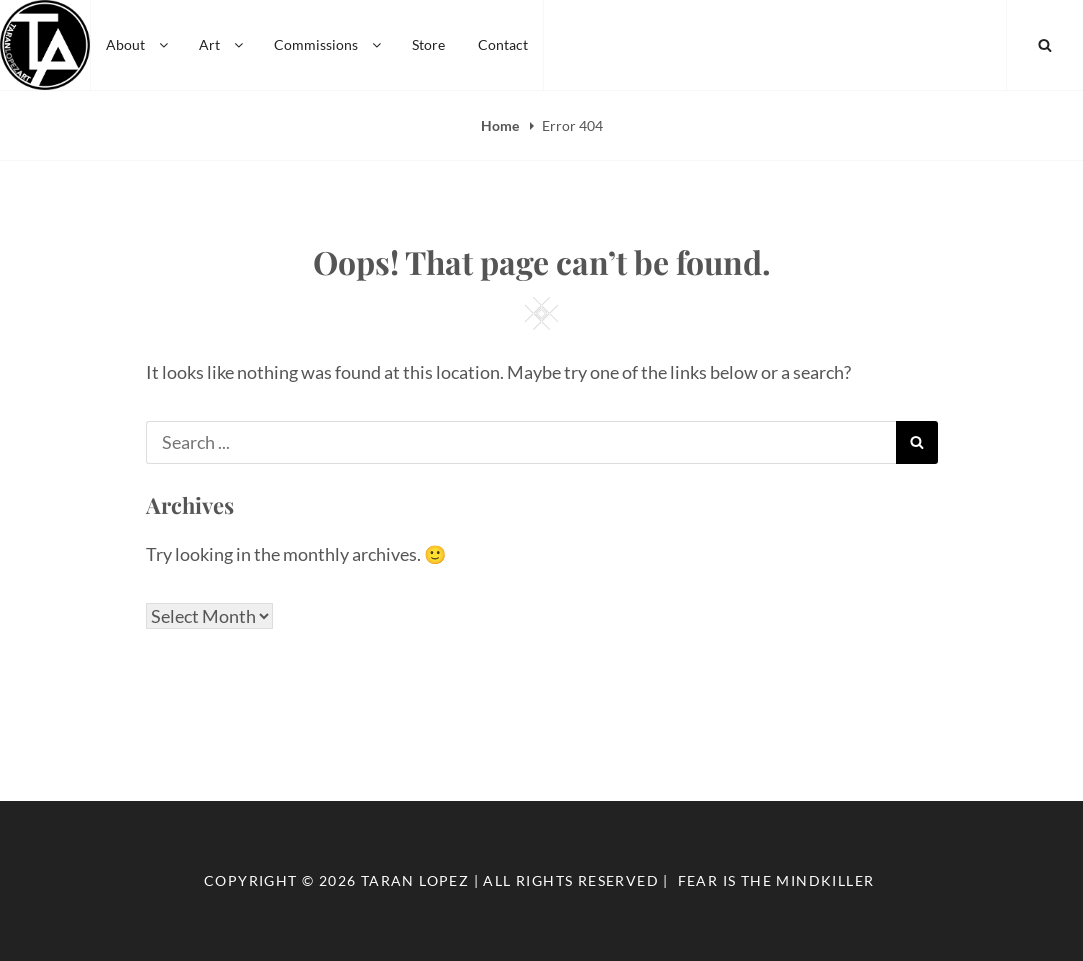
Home (501, 125)
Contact (503, 44)
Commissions (329, 44)
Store (428, 44)
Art (222, 44)
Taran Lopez (415, 880)
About (138, 44)
